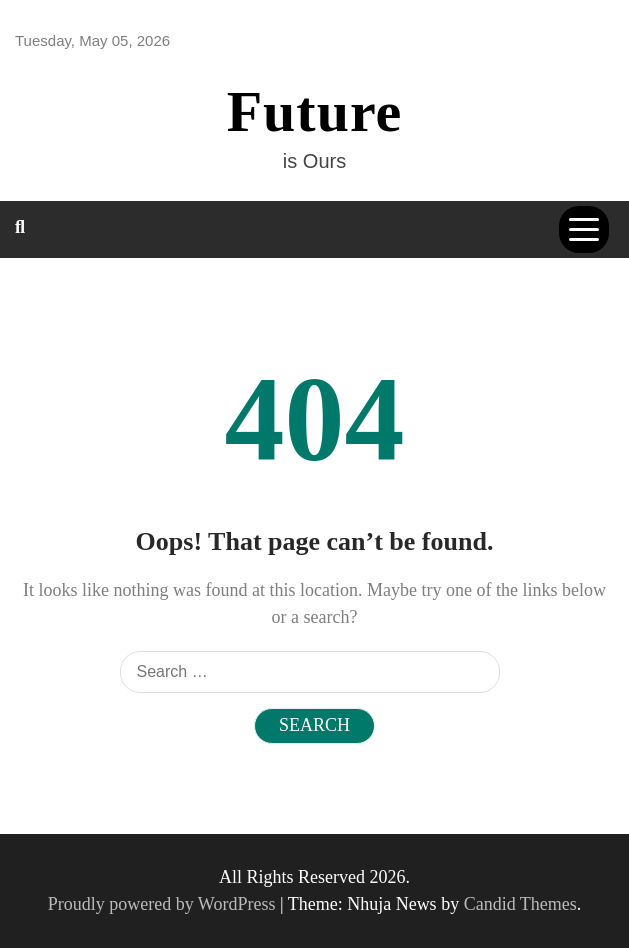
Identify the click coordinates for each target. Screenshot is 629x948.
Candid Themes (520, 904)
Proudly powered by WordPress (164, 904)
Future (315, 111)
